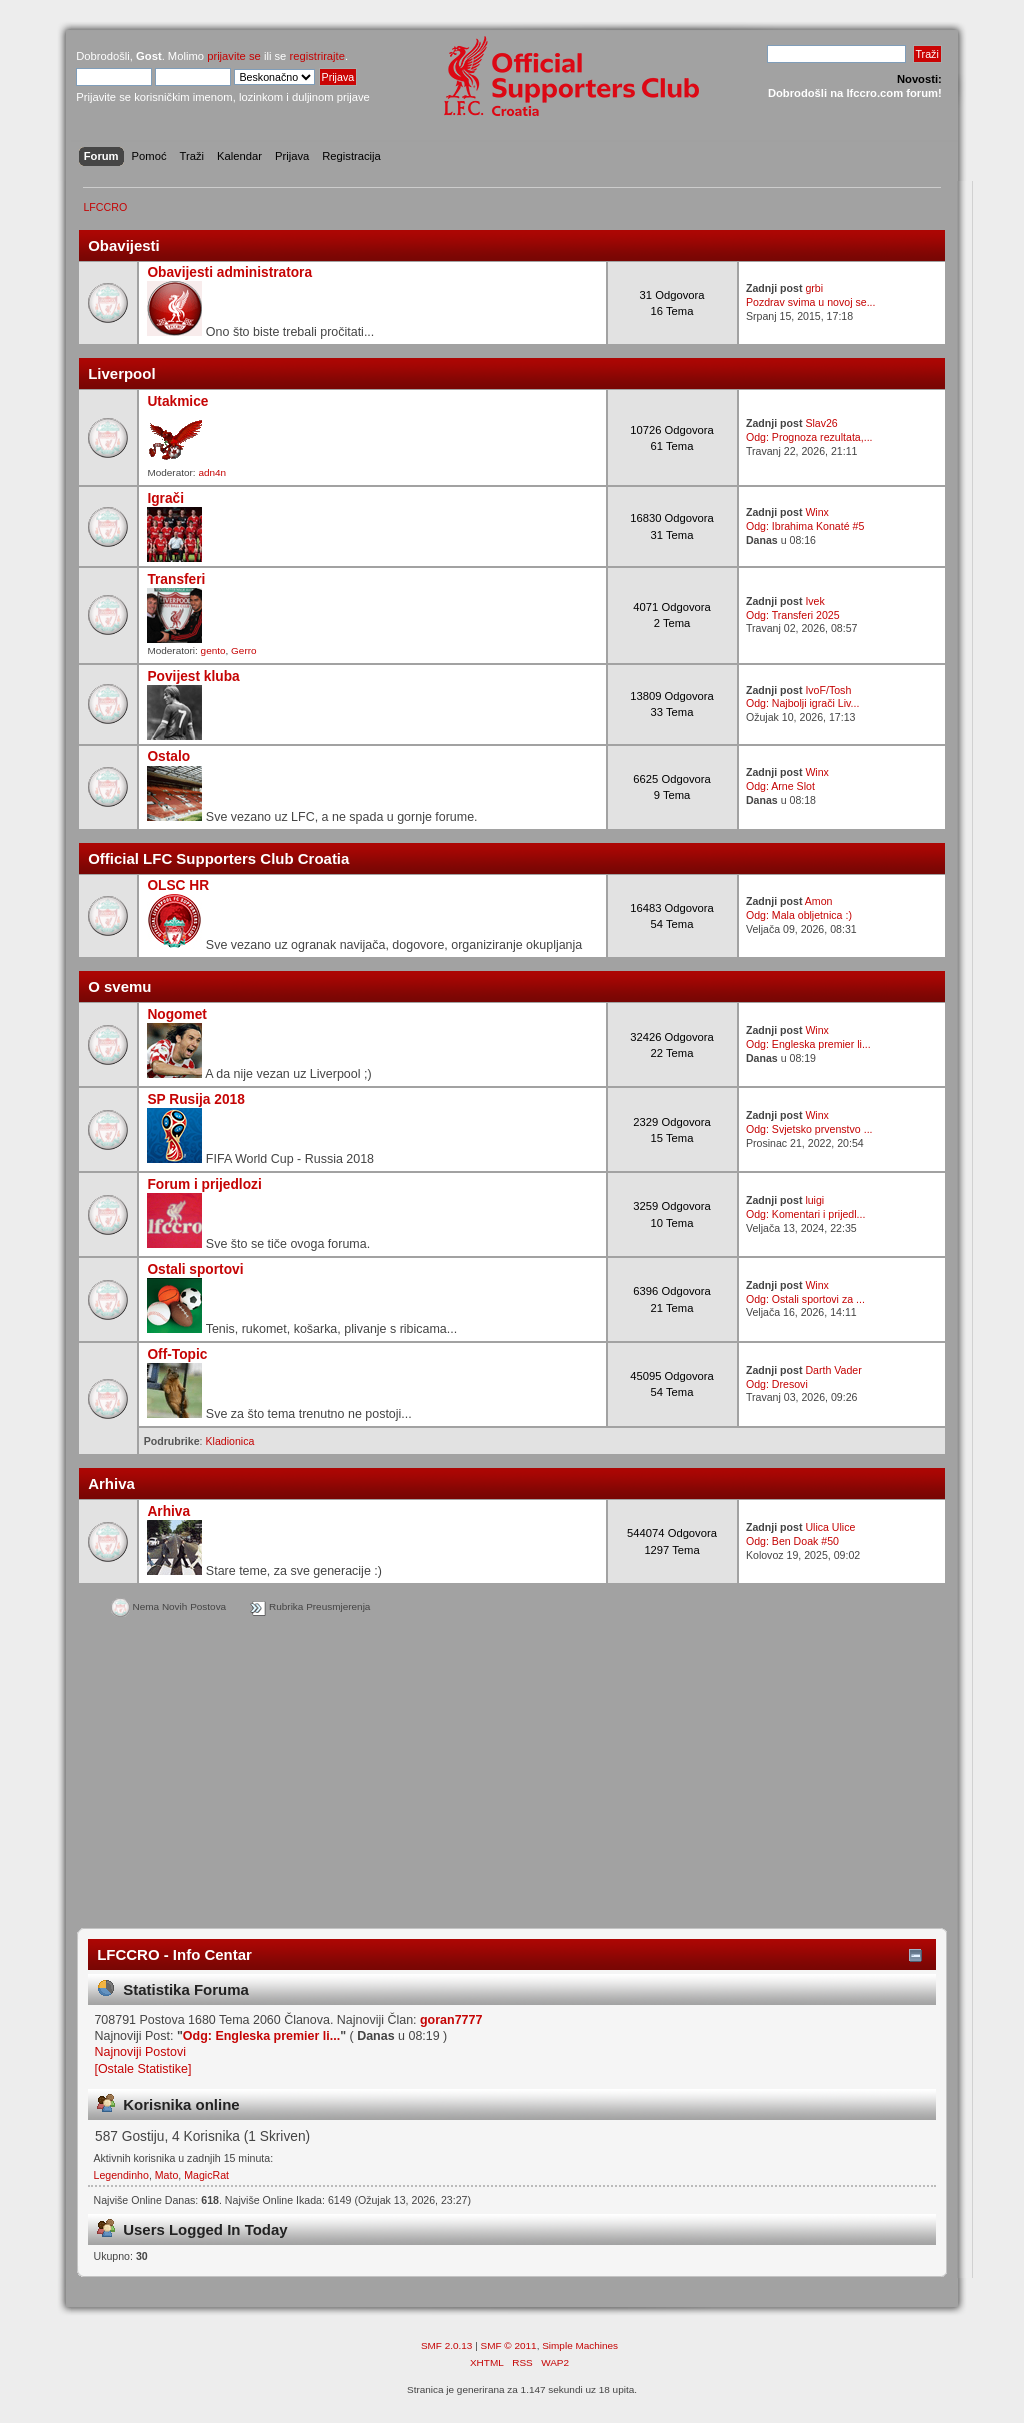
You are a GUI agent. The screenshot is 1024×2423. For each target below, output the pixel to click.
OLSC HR (178, 885)
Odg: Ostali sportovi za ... (805, 1299)
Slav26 (821, 423)
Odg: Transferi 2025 (793, 615)
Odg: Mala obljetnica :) (799, 915)
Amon (819, 901)
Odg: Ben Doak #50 (792, 1541)
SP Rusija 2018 (195, 1099)
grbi (814, 288)
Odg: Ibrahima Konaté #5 (805, 526)
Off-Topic (177, 1354)
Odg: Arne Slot (780, 786)
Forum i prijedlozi (204, 1184)
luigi (814, 1200)
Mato (167, 2175)
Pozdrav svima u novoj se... (811, 302)
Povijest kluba (193, 676)
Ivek (814, 601)
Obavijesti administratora (229, 272)
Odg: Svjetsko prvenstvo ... (809, 1129)
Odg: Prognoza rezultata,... (809, 437)
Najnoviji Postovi (139, 2052)
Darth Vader (833, 1370)
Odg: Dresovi (777, 1384)
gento (213, 650)
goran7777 (451, 2020)
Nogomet (176, 1014)
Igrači (165, 498)
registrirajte (317, 56)
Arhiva (168, 1511)
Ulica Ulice (830, 1527)
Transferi (176, 579)
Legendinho (121, 2175)
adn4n (212, 472)
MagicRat (206, 2175)
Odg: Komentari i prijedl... (806, 1214)
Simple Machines (580, 2345)
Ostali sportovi (195, 1269)
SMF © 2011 (509, 2345)
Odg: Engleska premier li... (808, 1044)
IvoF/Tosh (828, 690)
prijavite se (234, 56)
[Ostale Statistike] (142, 2069)
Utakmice (177, 401)
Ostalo (168, 756)
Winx (817, 512)
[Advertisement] (512, 1777)
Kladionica (230, 1441)
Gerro (243, 650)
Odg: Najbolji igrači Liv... (802, 703)
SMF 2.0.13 (447, 2345)
